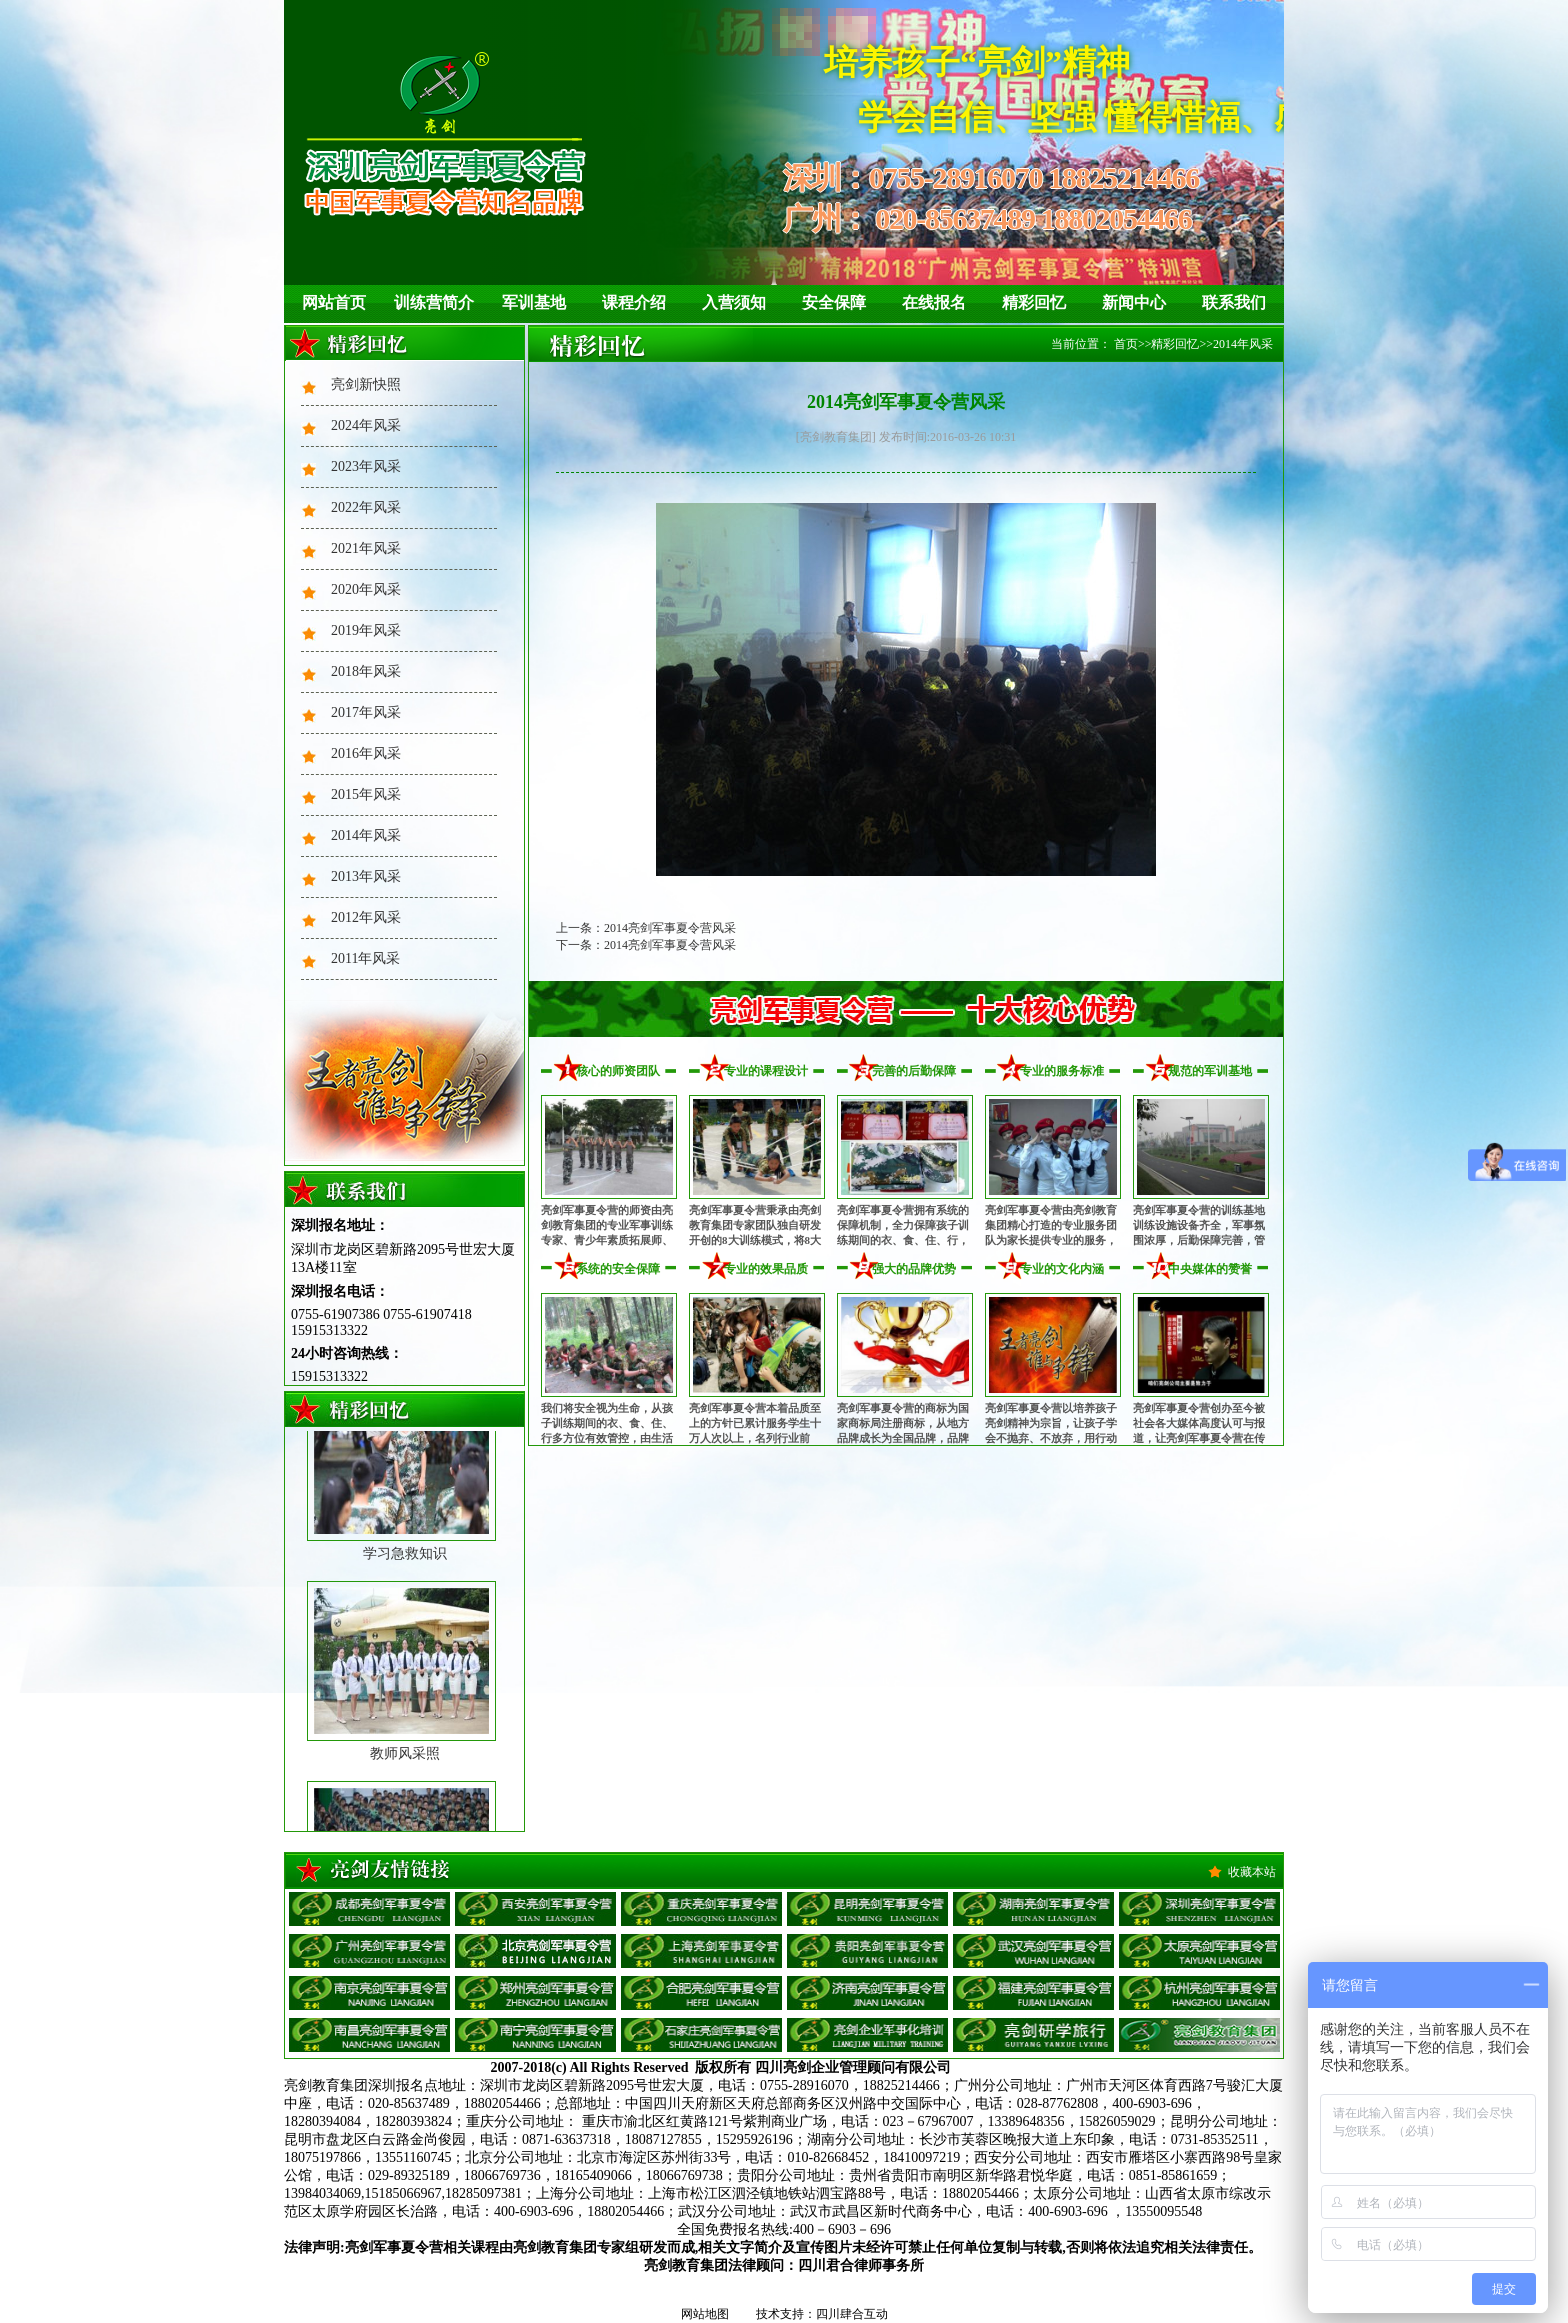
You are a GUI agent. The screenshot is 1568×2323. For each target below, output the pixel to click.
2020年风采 (366, 589)
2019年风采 (366, 630)
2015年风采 (366, 794)
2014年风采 (366, 835)
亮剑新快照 (366, 384)
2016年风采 (366, 753)
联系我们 (1234, 302)
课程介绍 (634, 302)
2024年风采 (366, 425)
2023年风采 (366, 466)
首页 (1126, 344)
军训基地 (534, 302)
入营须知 (734, 302)
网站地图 (705, 2314)
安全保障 (834, 302)
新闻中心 (1134, 302)
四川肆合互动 (852, 2314)
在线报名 (934, 302)
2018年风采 (366, 671)
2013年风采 (366, 876)
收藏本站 (1252, 1872)
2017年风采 (366, 712)
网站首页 (334, 302)
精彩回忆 (1034, 302)
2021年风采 (366, 548)
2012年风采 (366, 917)
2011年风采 (365, 958)
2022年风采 (366, 507)
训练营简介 (434, 302)
